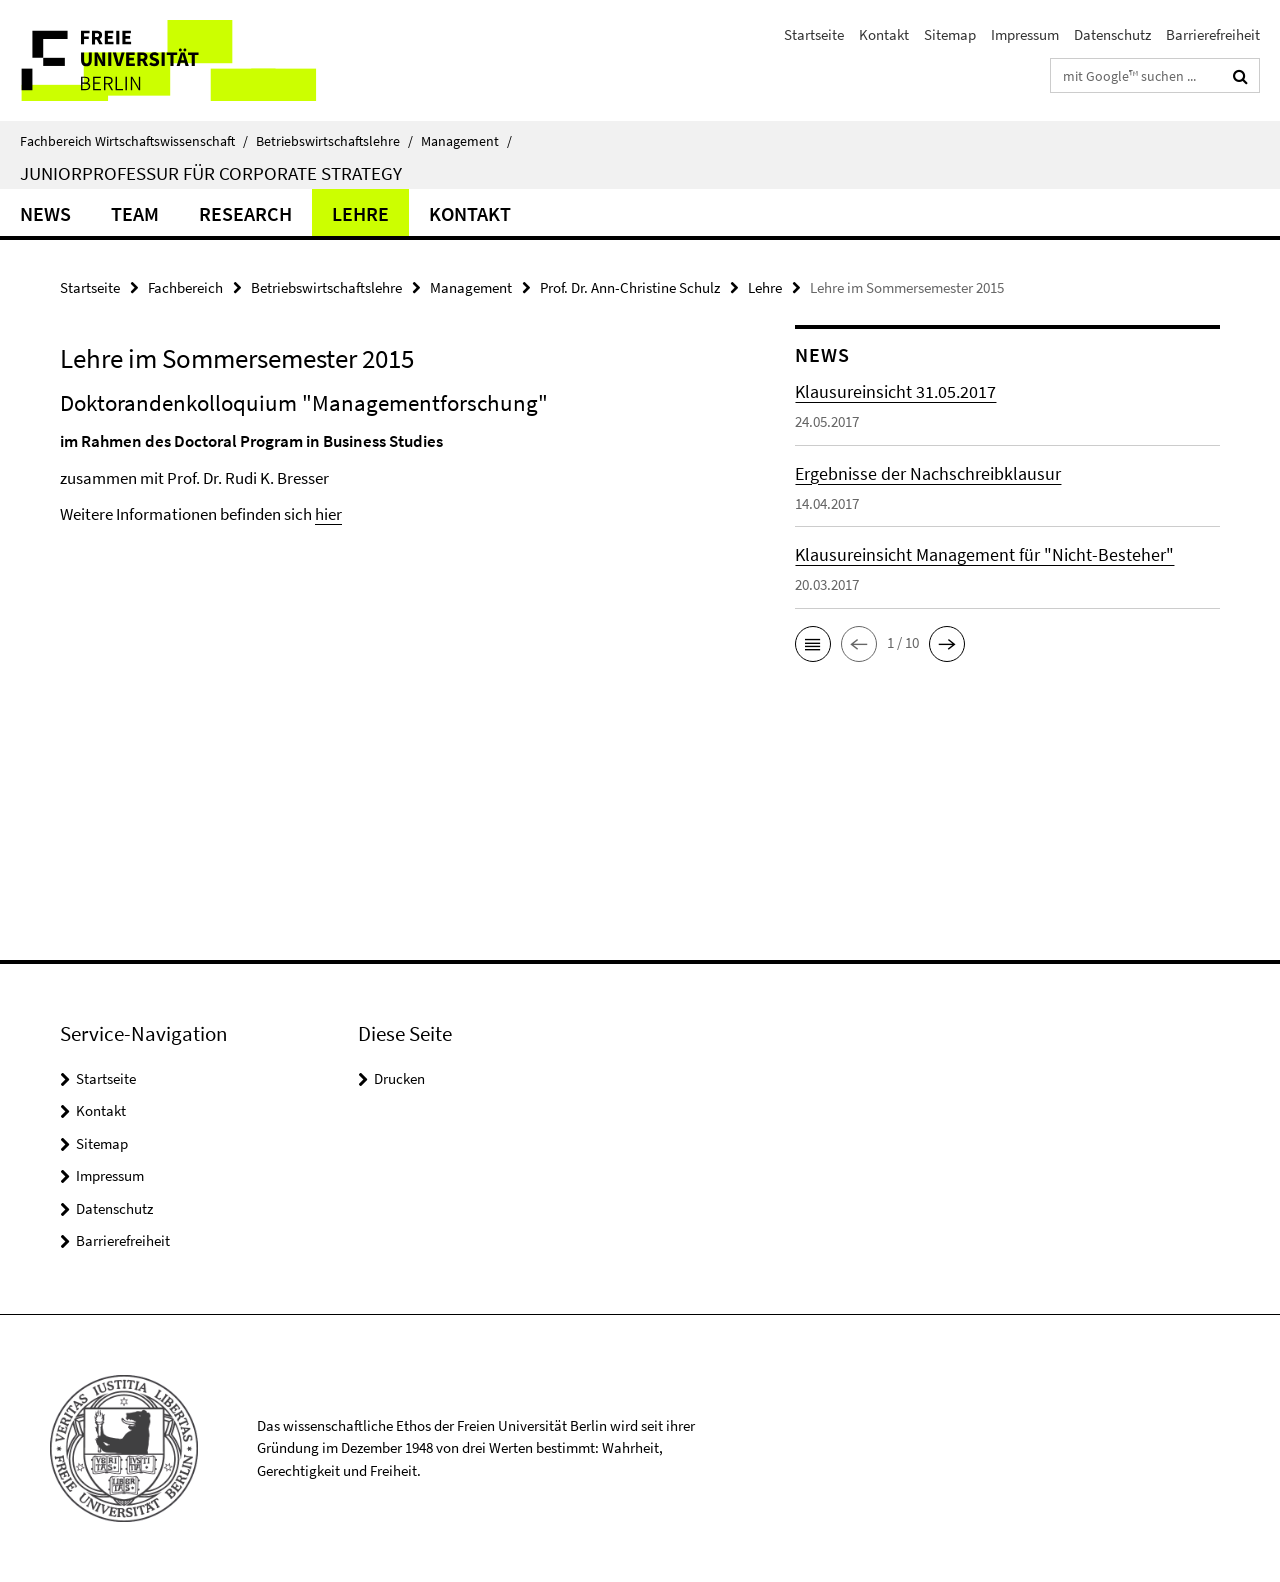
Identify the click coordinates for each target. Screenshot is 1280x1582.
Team (135, 213)
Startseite (814, 34)
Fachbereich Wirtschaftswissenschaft (134, 141)
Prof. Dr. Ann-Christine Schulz (630, 287)
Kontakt (884, 34)
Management (466, 141)
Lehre (360, 213)
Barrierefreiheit (1213, 34)
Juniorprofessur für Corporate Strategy (211, 173)
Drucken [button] (399, 1078)
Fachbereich (185, 287)
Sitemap (950, 34)
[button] (813, 644)
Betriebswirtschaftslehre (334, 141)
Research (245, 213)
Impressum (1025, 34)
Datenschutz (1112, 34)
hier (328, 514)
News (45, 213)
